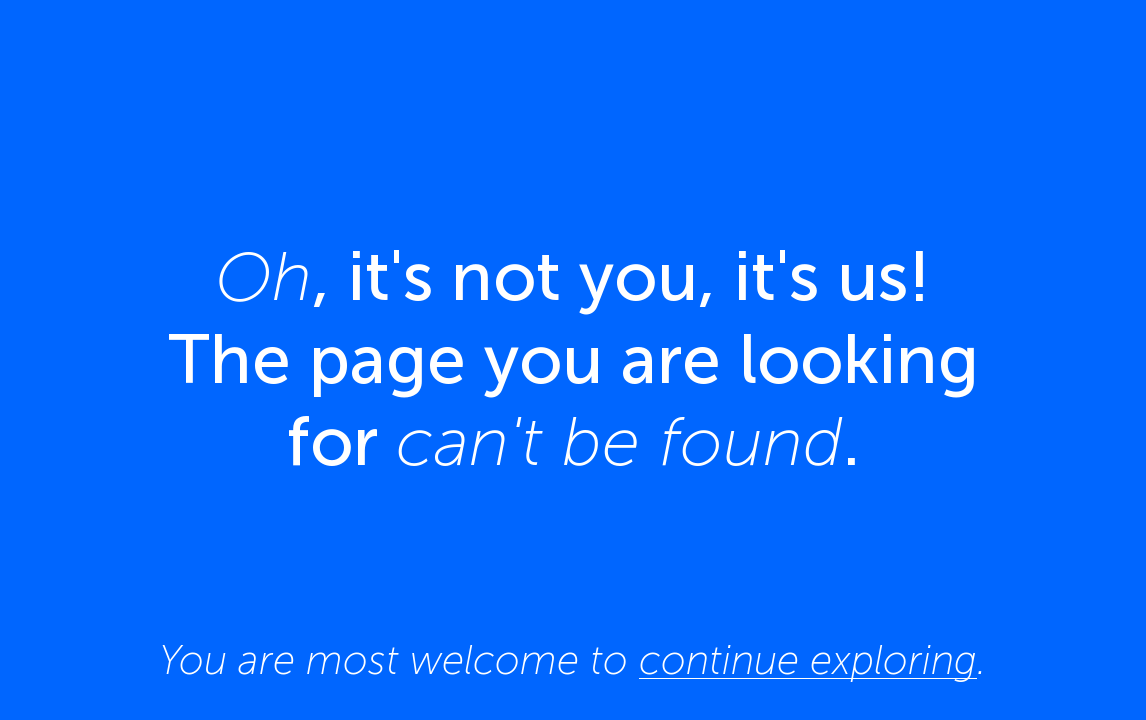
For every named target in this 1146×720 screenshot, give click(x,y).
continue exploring (808, 660)
